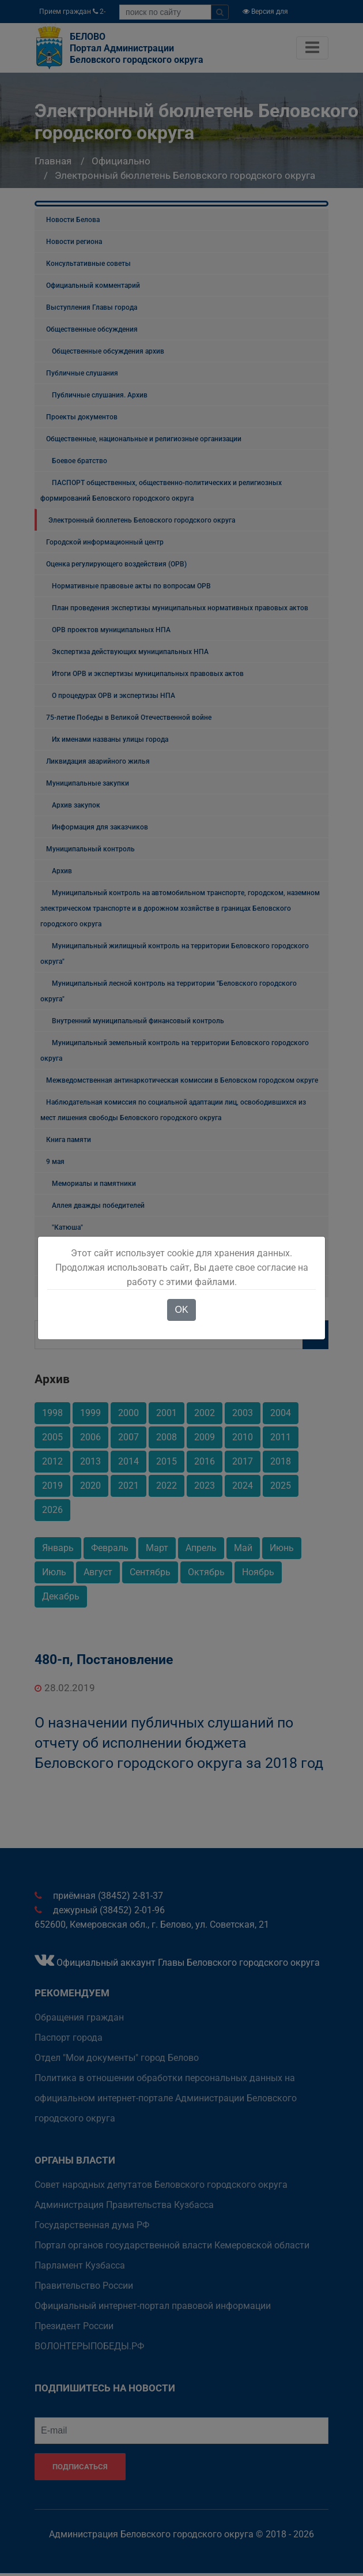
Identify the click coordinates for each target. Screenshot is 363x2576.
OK (181, 1310)
